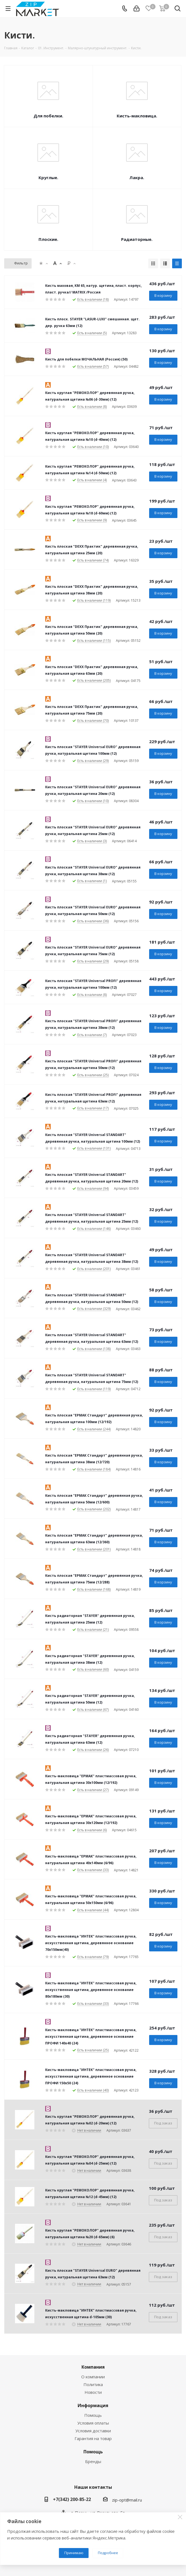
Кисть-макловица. (137, 116)
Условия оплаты (93, 2423)
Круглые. (48, 177)
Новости (93, 2392)
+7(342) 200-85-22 (72, 2499)
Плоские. (48, 239)
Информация (93, 2405)
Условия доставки (93, 2430)
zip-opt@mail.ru (127, 2500)
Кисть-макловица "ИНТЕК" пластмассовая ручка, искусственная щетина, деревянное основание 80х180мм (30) (90, 1990)
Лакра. (136, 177)
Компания (93, 2367)
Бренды (93, 2461)
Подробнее (108, 2552)
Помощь (93, 2415)
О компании (93, 2376)
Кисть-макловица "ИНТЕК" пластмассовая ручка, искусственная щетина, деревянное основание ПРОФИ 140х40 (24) (90, 2037)
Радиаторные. (136, 239)
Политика (93, 2384)
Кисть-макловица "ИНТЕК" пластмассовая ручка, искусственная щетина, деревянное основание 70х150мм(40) (90, 1943)
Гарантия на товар (93, 2438)
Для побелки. (48, 116)
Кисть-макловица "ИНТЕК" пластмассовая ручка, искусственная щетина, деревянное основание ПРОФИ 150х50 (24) (90, 2076)
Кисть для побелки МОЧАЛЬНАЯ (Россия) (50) (86, 359)
